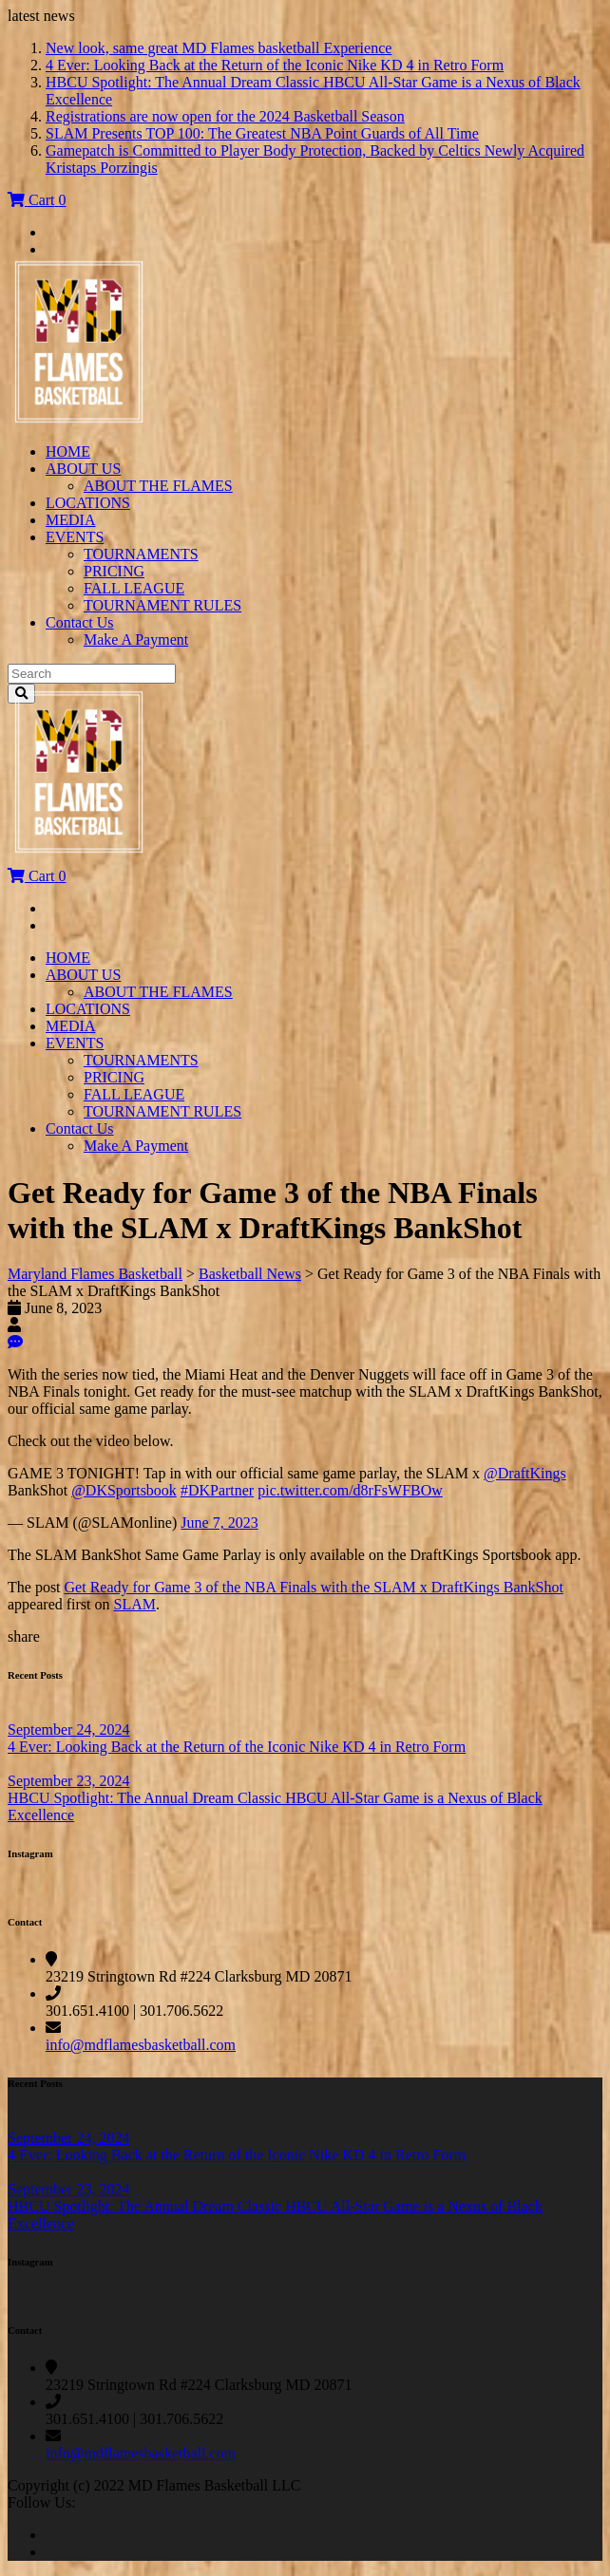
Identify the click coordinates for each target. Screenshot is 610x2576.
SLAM (135, 1604)
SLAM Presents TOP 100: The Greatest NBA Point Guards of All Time (262, 133)
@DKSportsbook (124, 1490)
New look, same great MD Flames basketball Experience (218, 48)
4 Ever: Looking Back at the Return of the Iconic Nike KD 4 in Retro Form (275, 65)
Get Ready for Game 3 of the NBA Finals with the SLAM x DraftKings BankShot (314, 1587)
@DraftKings (525, 1473)
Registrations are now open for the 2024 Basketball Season (225, 116)
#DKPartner (217, 1490)
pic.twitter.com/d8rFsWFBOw (350, 1490)
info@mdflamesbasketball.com (141, 2045)
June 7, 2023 (219, 1522)
